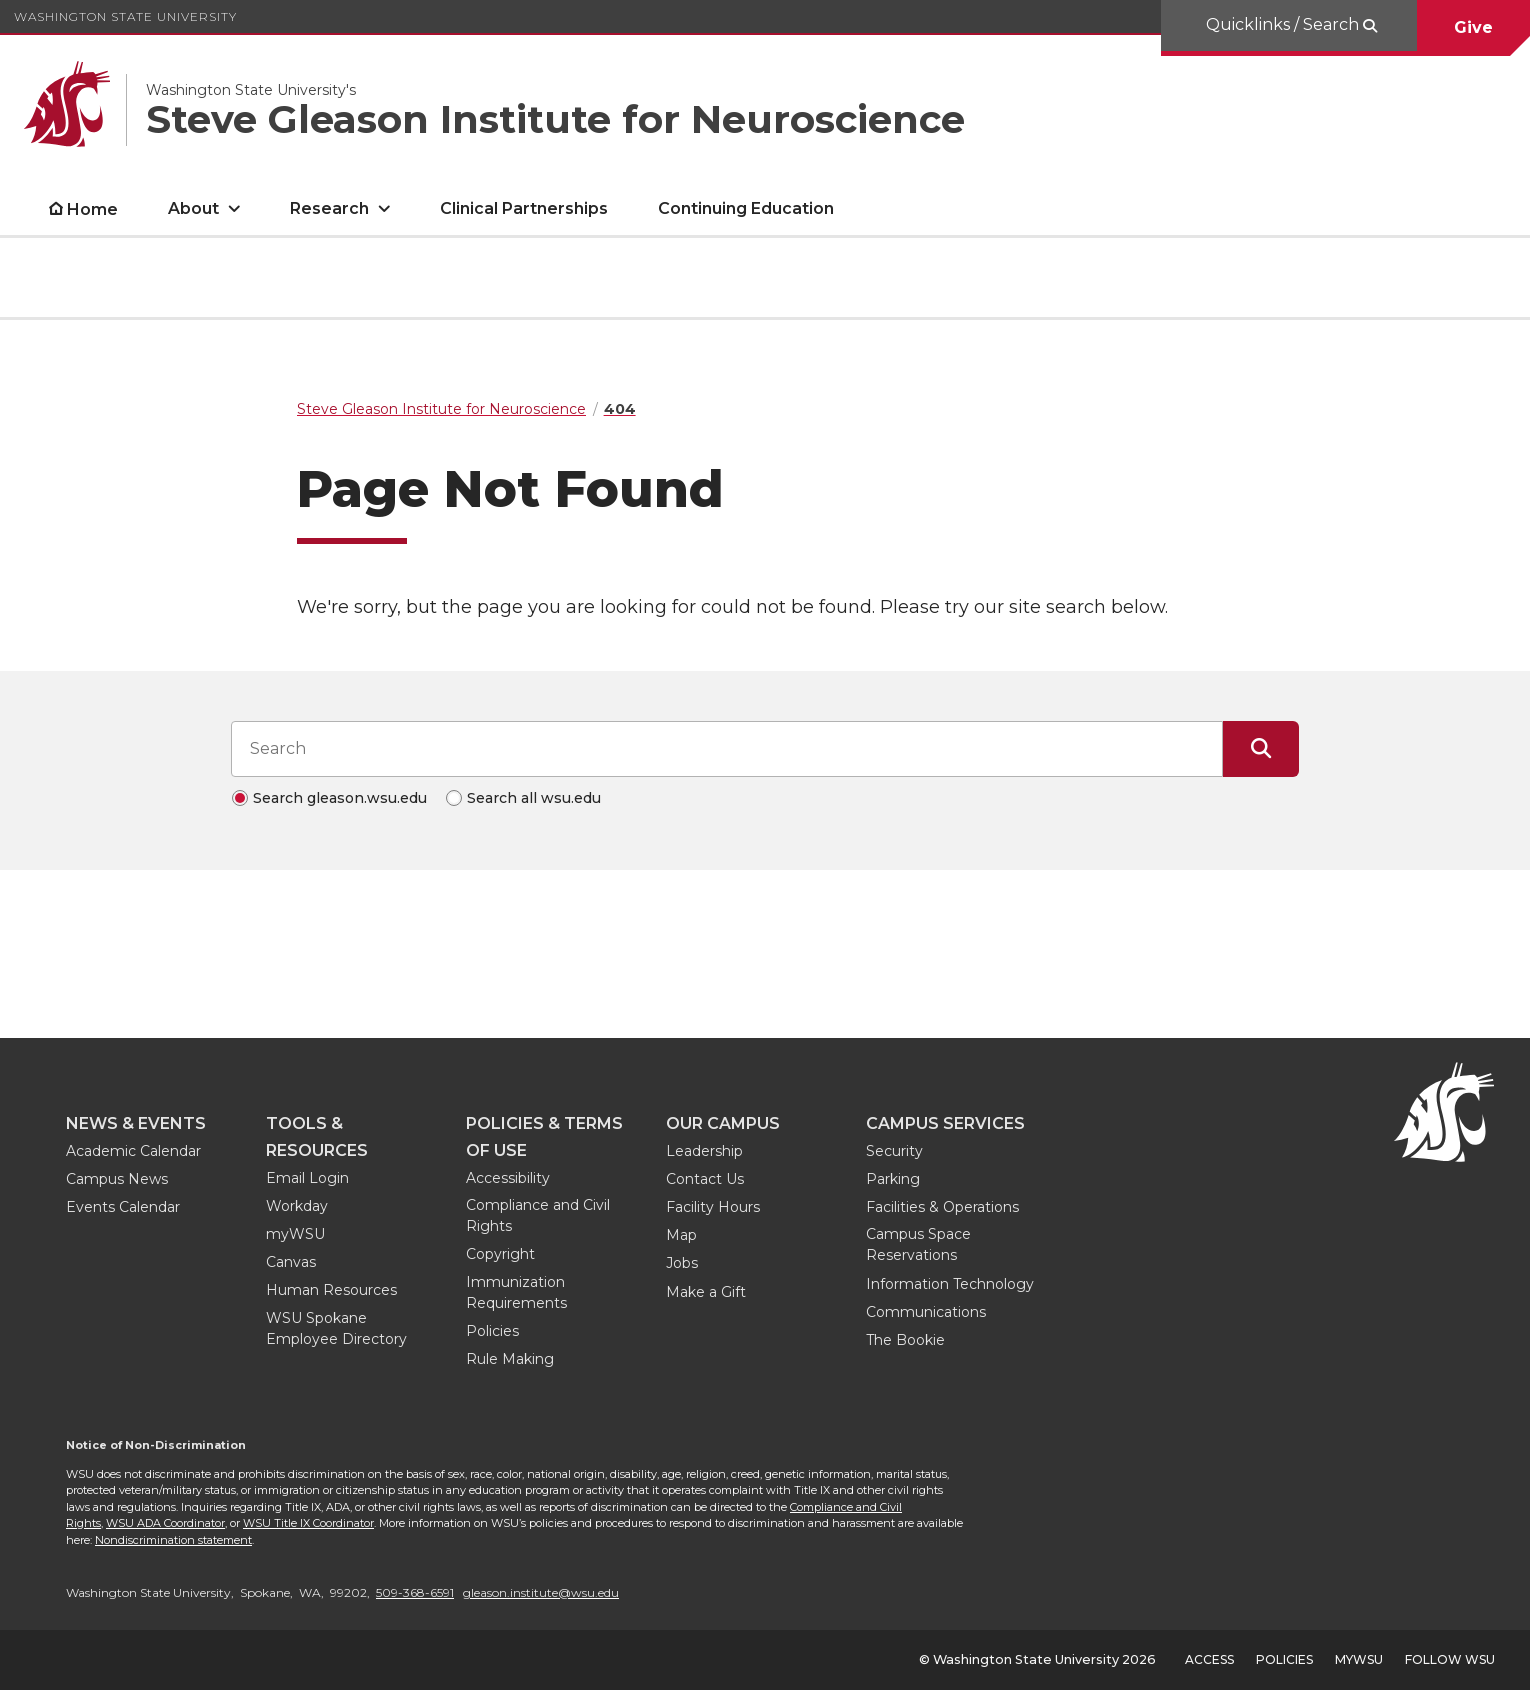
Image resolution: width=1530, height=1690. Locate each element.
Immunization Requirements (516, 1292)
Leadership (704, 1151)
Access (1209, 1659)
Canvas (291, 1262)
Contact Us (705, 1179)
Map (681, 1235)
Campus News (117, 1179)
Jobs (682, 1263)
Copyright (500, 1254)
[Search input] (727, 749)
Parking (893, 1179)
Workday (297, 1206)
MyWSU (1359, 1659)
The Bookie (905, 1340)
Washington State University (125, 16)
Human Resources (331, 1290)
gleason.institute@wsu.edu (541, 1592)
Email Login (307, 1178)
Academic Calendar (133, 1151)
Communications (926, 1312)
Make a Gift (706, 1292)
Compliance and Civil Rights (538, 1215)
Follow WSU (1450, 1659)
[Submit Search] (1261, 749)
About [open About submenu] (193, 208)
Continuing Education (746, 208)
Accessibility (508, 1178)
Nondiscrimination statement (173, 1540)
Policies (492, 1331)
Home (92, 209)
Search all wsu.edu (534, 798)
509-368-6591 (415, 1592)
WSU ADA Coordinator (165, 1523)
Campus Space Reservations (918, 1244)
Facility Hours (713, 1207)
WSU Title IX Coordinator (308, 1523)
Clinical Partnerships (524, 208)
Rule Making (510, 1359)
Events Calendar (123, 1207)
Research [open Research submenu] (329, 208)
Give (1473, 27)
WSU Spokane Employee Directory (336, 1328)
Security (894, 1151)
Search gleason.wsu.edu (340, 798)
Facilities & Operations (942, 1207)
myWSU (295, 1234)
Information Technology (950, 1284)
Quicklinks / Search (1284, 24)
